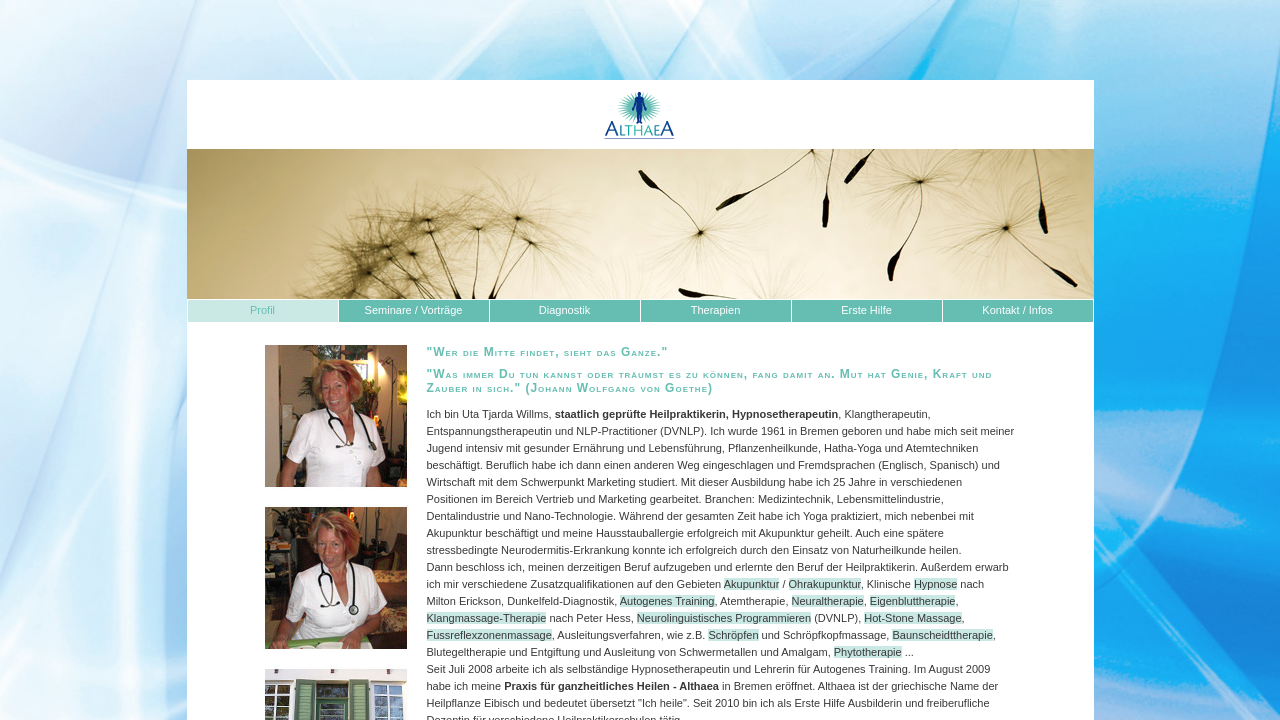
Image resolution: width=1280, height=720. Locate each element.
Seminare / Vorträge (414, 310)
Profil (262, 310)
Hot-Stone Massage (912, 618)
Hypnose (935, 584)
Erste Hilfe (866, 310)
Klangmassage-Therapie (487, 618)
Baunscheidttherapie (942, 635)
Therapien (716, 310)
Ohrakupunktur (825, 584)
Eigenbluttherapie (913, 601)
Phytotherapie (868, 652)
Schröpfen (733, 635)
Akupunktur (752, 584)
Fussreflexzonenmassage (489, 635)
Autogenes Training (667, 601)
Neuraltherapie (828, 601)
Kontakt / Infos (1017, 310)
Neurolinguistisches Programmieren (724, 618)
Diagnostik (564, 310)
